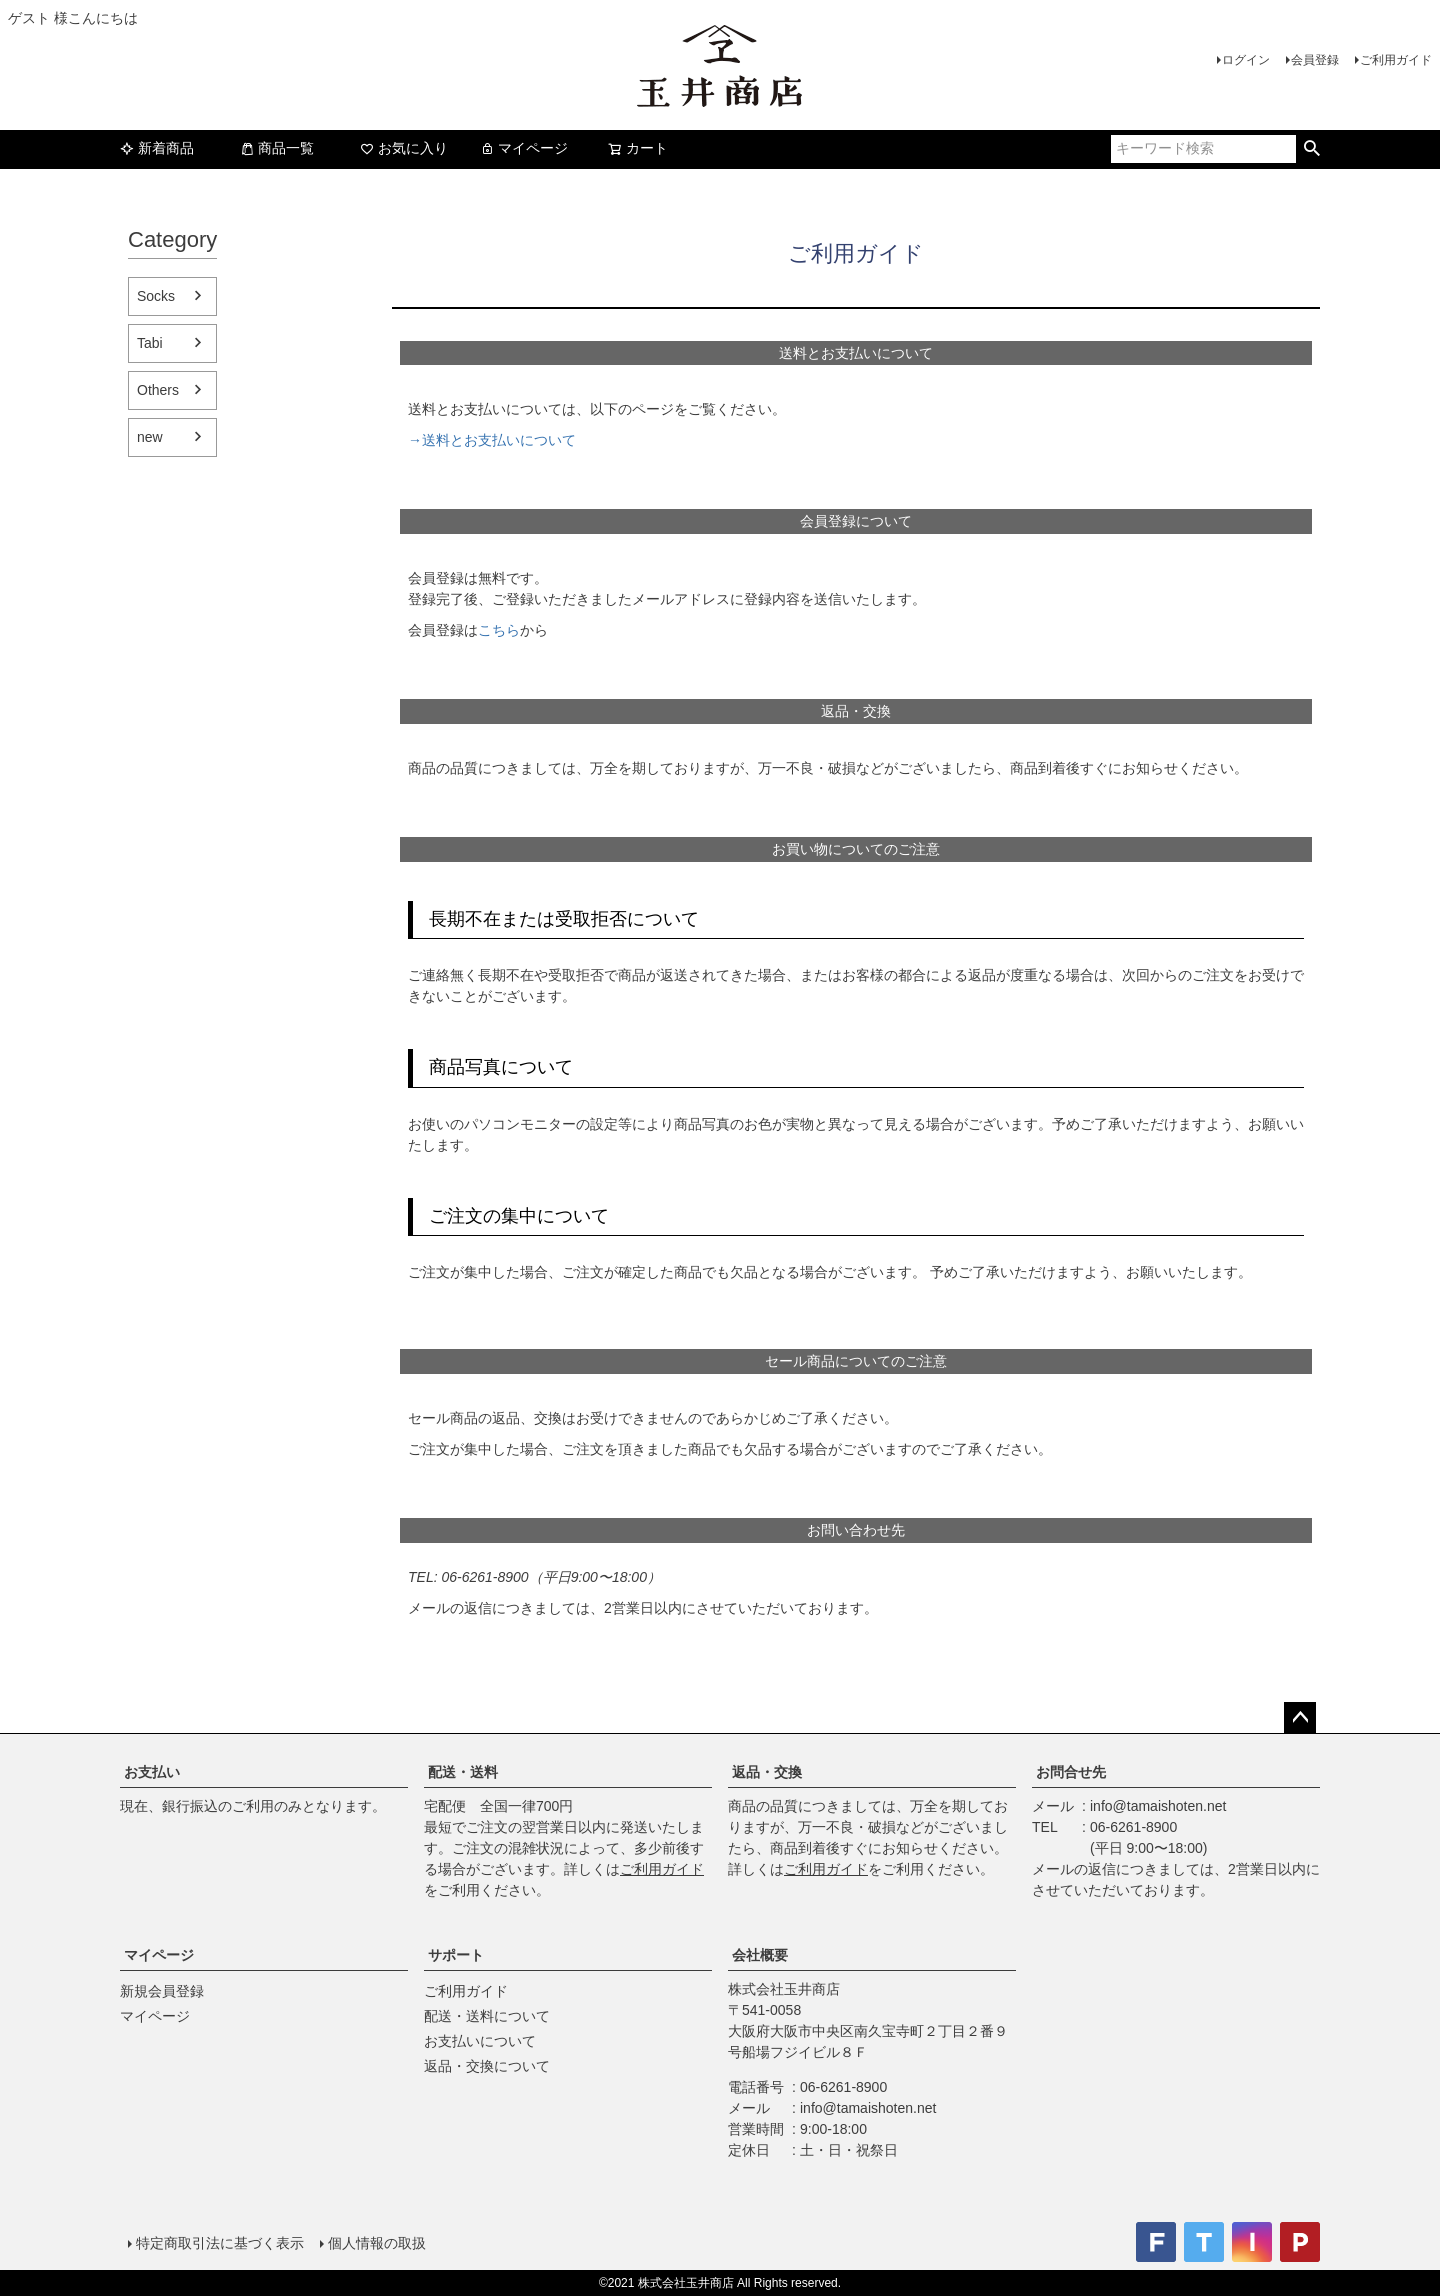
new (150, 437)
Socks (156, 296)
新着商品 (157, 148)
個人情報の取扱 (377, 2243)
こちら (499, 630)
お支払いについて (480, 2041)
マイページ (524, 148)
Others (158, 390)
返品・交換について (487, 2066)
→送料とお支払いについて (492, 440)
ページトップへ (1300, 1718)
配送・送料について (487, 2016)
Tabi (150, 343)
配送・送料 (463, 1772)
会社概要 (760, 1955)
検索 (1311, 149)
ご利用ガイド (1396, 60)
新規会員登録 (162, 1991)
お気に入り (404, 148)
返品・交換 (767, 1772)
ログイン (1246, 60)
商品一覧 (277, 148)
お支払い (152, 1772)
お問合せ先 (1071, 1772)
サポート (456, 1955)
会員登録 (1315, 60)
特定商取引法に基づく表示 (220, 2243)
